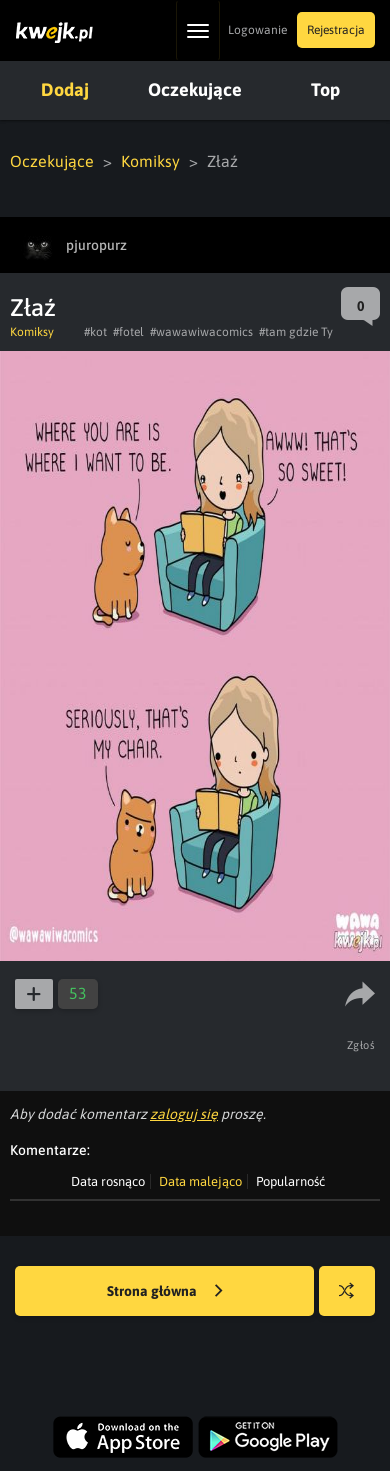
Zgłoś (361, 1045)
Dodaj (65, 89)
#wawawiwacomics (201, 332)
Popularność (290, 1181)
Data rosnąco (108, 1181)
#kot (95, 332)
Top (325, 89)
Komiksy (150, 161)
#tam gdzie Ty (296, 332)
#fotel (128, 332)
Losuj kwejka (354, 1300)
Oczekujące (195, 89)
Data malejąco (200, 1181)
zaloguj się (184, 1114)
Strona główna (165, 1292)
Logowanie (257, 30)
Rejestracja (336, 30)
